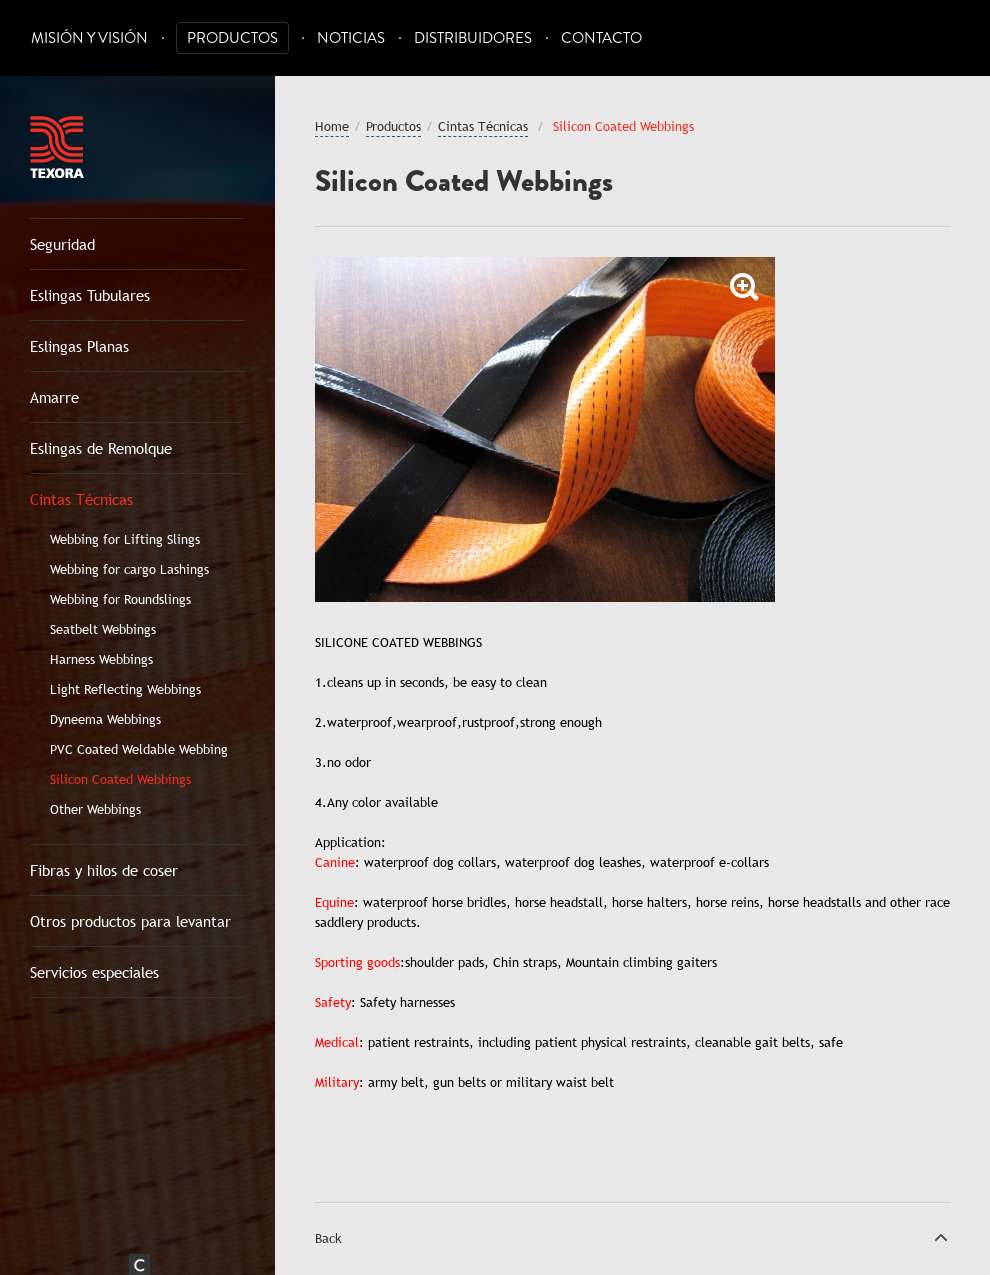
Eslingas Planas (79, 346)
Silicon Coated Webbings (120, 779)
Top (941, 1237)
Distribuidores (473, 38)
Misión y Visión (89, 38)
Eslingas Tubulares (90, 295)
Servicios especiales (94, 972)
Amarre (54, 397)
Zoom (745, 287)
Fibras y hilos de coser (104, 870)
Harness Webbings (101, 659)
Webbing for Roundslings (120, 599)
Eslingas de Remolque (101, 448)
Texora (57, 147)
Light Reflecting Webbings (125, 689)
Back (328, 1238)
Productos (232, 38)
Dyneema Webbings (105, 719)
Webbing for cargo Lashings (129, 569)
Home (332, 126)
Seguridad (62, 244)
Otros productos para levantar (130, 921)
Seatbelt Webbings (103, 629)
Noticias (351, 38)
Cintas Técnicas (81, 499)
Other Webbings (95, 809)
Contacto (601, 38)
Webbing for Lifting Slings (125, 539)
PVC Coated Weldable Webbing (139, 749)
